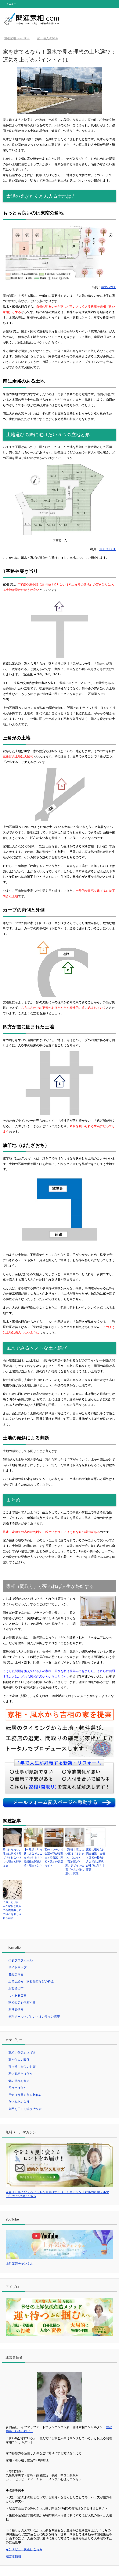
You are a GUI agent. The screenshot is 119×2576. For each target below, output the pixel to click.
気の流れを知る (19, 2067)
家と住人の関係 (19, 2046)
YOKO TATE (107, 549)
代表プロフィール (20, 1946)
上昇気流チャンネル (19, 2250)
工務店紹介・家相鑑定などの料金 (31, 1967)
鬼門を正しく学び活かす (25, 2095)
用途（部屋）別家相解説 (25, 2081)
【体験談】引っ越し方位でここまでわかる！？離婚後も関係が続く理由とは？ (33, 1856)
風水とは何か (17, 2074)
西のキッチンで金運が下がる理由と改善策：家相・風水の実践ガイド (54, 1854)
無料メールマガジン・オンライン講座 (34, 2003)
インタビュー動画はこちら (24, 2535)
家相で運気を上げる (22, 2039)
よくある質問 (17, 1981)
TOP (16, 38)
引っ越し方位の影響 (22, 2053)
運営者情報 (15, 1995)
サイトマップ (17, 1953)
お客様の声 (15, 1974)
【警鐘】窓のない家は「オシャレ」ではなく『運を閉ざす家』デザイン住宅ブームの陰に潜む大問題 (74, 1858)
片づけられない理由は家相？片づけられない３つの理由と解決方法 (12, 1854)
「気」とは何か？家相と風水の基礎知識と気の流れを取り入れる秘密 (12, 1899)
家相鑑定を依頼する (22, 1988)
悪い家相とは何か (20, 2060)
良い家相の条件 (19, 2088)
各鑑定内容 (15, 1960)
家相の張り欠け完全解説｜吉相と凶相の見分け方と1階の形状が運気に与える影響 (95, 1856)
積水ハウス (108, 287)
